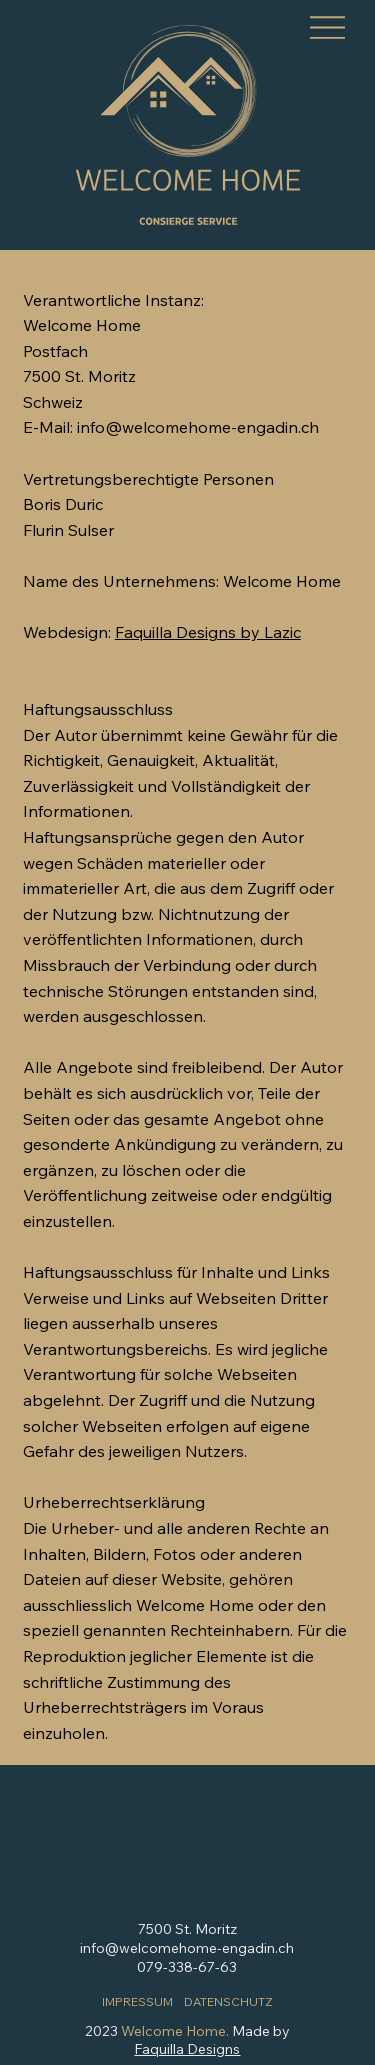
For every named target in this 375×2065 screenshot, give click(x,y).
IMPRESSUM (137, 2001)
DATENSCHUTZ (228, 2001)
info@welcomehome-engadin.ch (187, 1948)
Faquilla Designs (187, 2049)
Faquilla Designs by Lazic (208, 632)
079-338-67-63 (187, 1967)
